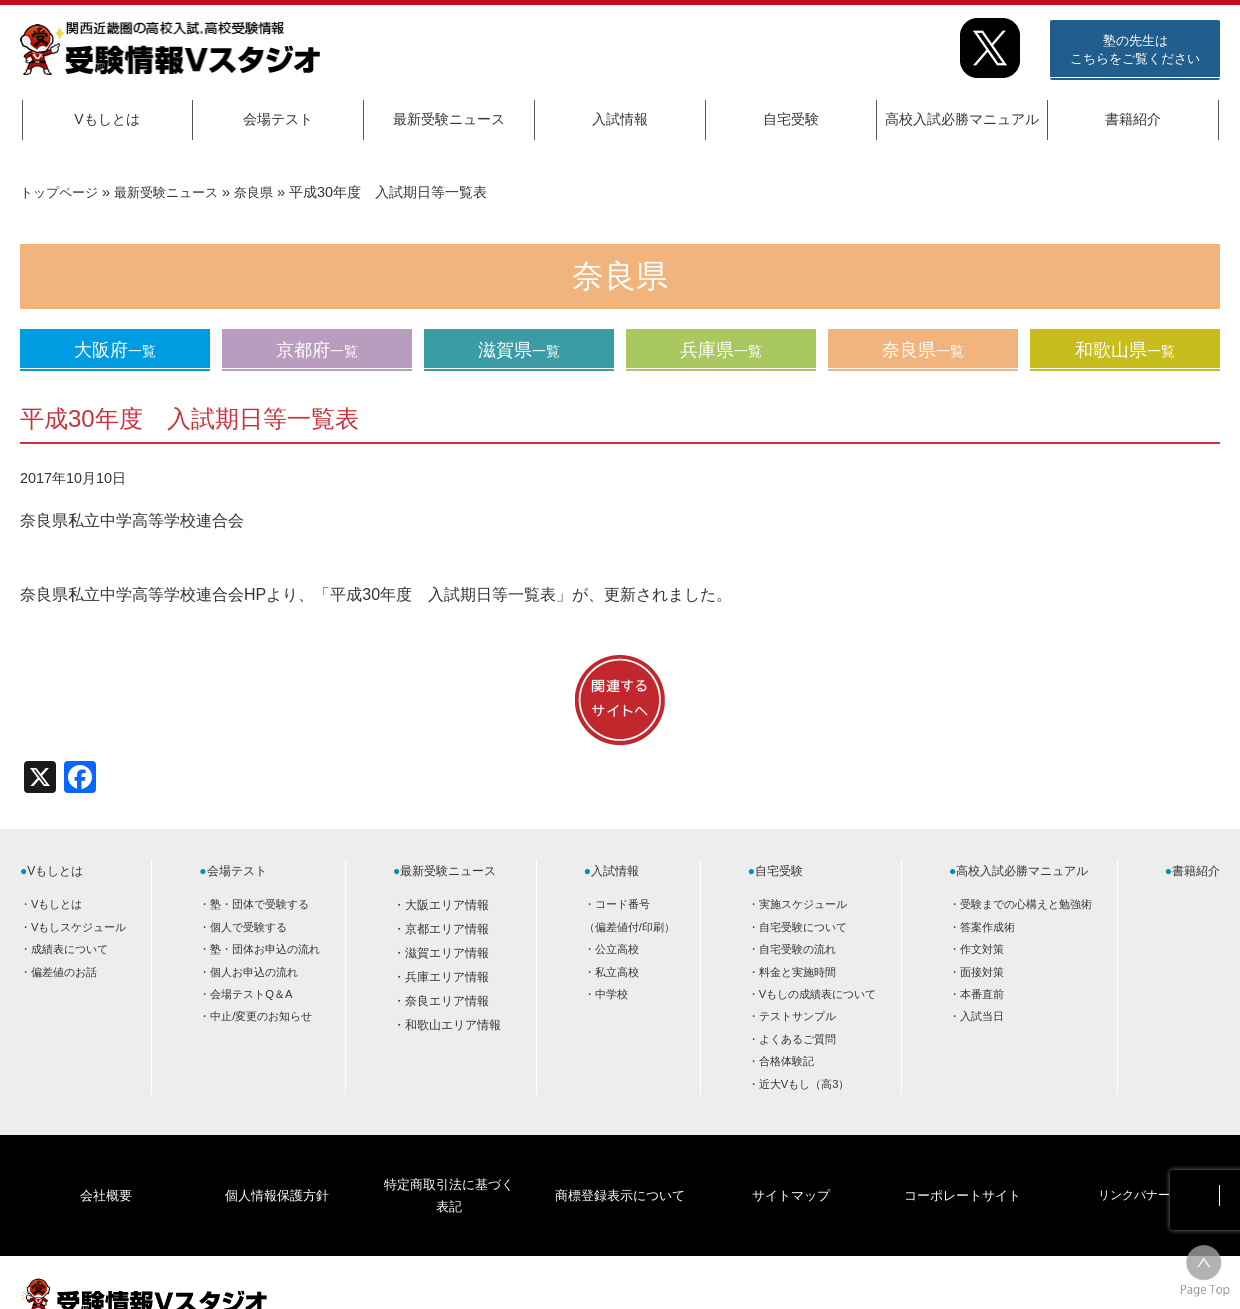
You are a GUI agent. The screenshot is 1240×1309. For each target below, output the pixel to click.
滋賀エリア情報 (447, 953)
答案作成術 (987, 927)
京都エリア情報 (447, 929)
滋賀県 (519, 350)
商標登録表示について (619, 1165)
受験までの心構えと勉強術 (1026, 904)
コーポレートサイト (962, 1165)
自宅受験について (803, 927)
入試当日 (982, 1016)
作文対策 (982, 949)
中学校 (611, 994)
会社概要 (106, 1165)
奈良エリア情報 (447, 1001)
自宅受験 (791, 119)
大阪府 (115, 350)
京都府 (317, 350)
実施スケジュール (803, 904)
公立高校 (617, 949)
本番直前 (982, 994)
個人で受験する (248, 927)
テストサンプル (797, 1016)
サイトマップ (791, 1165)
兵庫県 (721, 350)
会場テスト (278, 119)
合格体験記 (786, 1061)
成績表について (69, 949)
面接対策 (982, 972)
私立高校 (617, 972)
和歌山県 (1125, 350)
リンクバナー (1134, 1165)
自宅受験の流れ (797, 949)
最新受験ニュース (449, 119)
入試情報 (620, 119)
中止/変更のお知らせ (261, 1016)
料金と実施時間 (797, 972)
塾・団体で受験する (259, 904)
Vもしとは (106, 119)
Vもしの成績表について (817, 994)
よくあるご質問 (797, 1039)
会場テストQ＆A (251, 994)
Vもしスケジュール (78, 927)
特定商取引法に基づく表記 (448, 1165)
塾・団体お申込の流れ (265, 949)
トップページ (62, 192)
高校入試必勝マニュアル (962, 119)
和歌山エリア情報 (453, 1025)
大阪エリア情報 (447, 905)
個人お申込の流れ (254, 972)
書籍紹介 (1133, 119)
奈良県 (269, 192)
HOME (1060, 1276)
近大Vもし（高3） (804, 1084)
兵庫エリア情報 (447, 977)
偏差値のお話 (64, 972)
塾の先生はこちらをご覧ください (1135, 49)
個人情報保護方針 (277, 1165)
